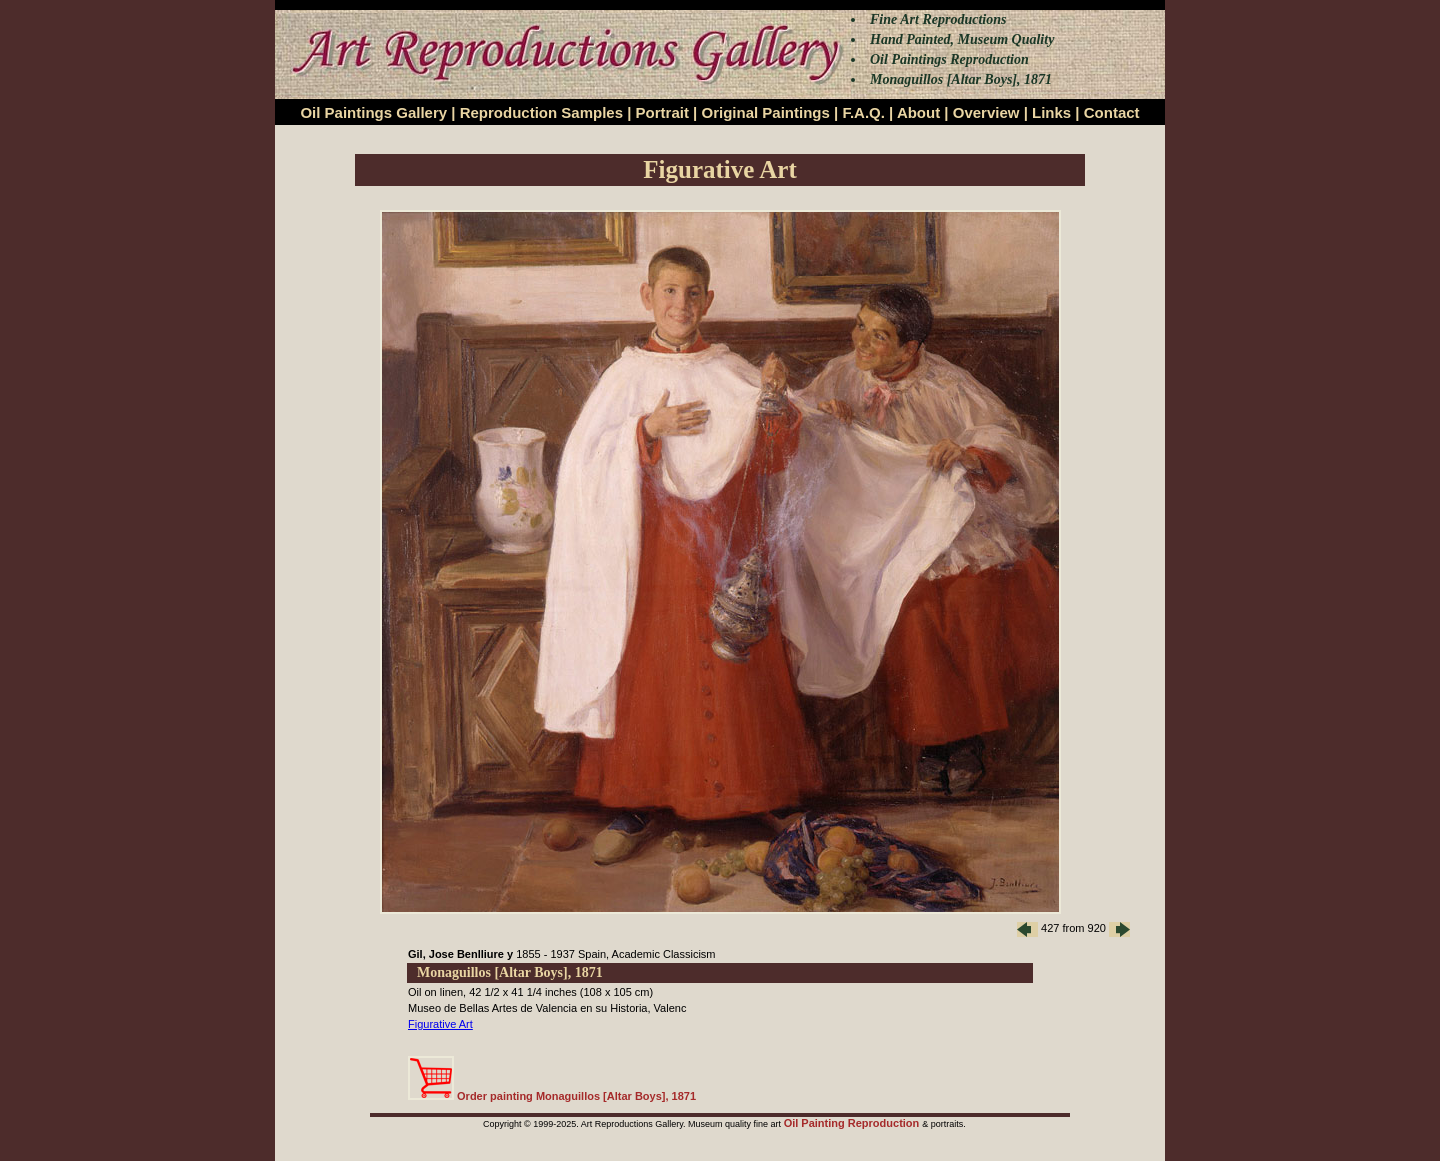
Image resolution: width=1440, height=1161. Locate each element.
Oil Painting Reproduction (853, 1123)
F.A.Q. (863, 112)
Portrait (662, 112)
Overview (986, 112)
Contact (1112, 112)
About (918, 112)
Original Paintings (765, 112)
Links (1051, 112)
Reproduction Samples (541, 112)
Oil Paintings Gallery (373, 112)
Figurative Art (440, 1024)
